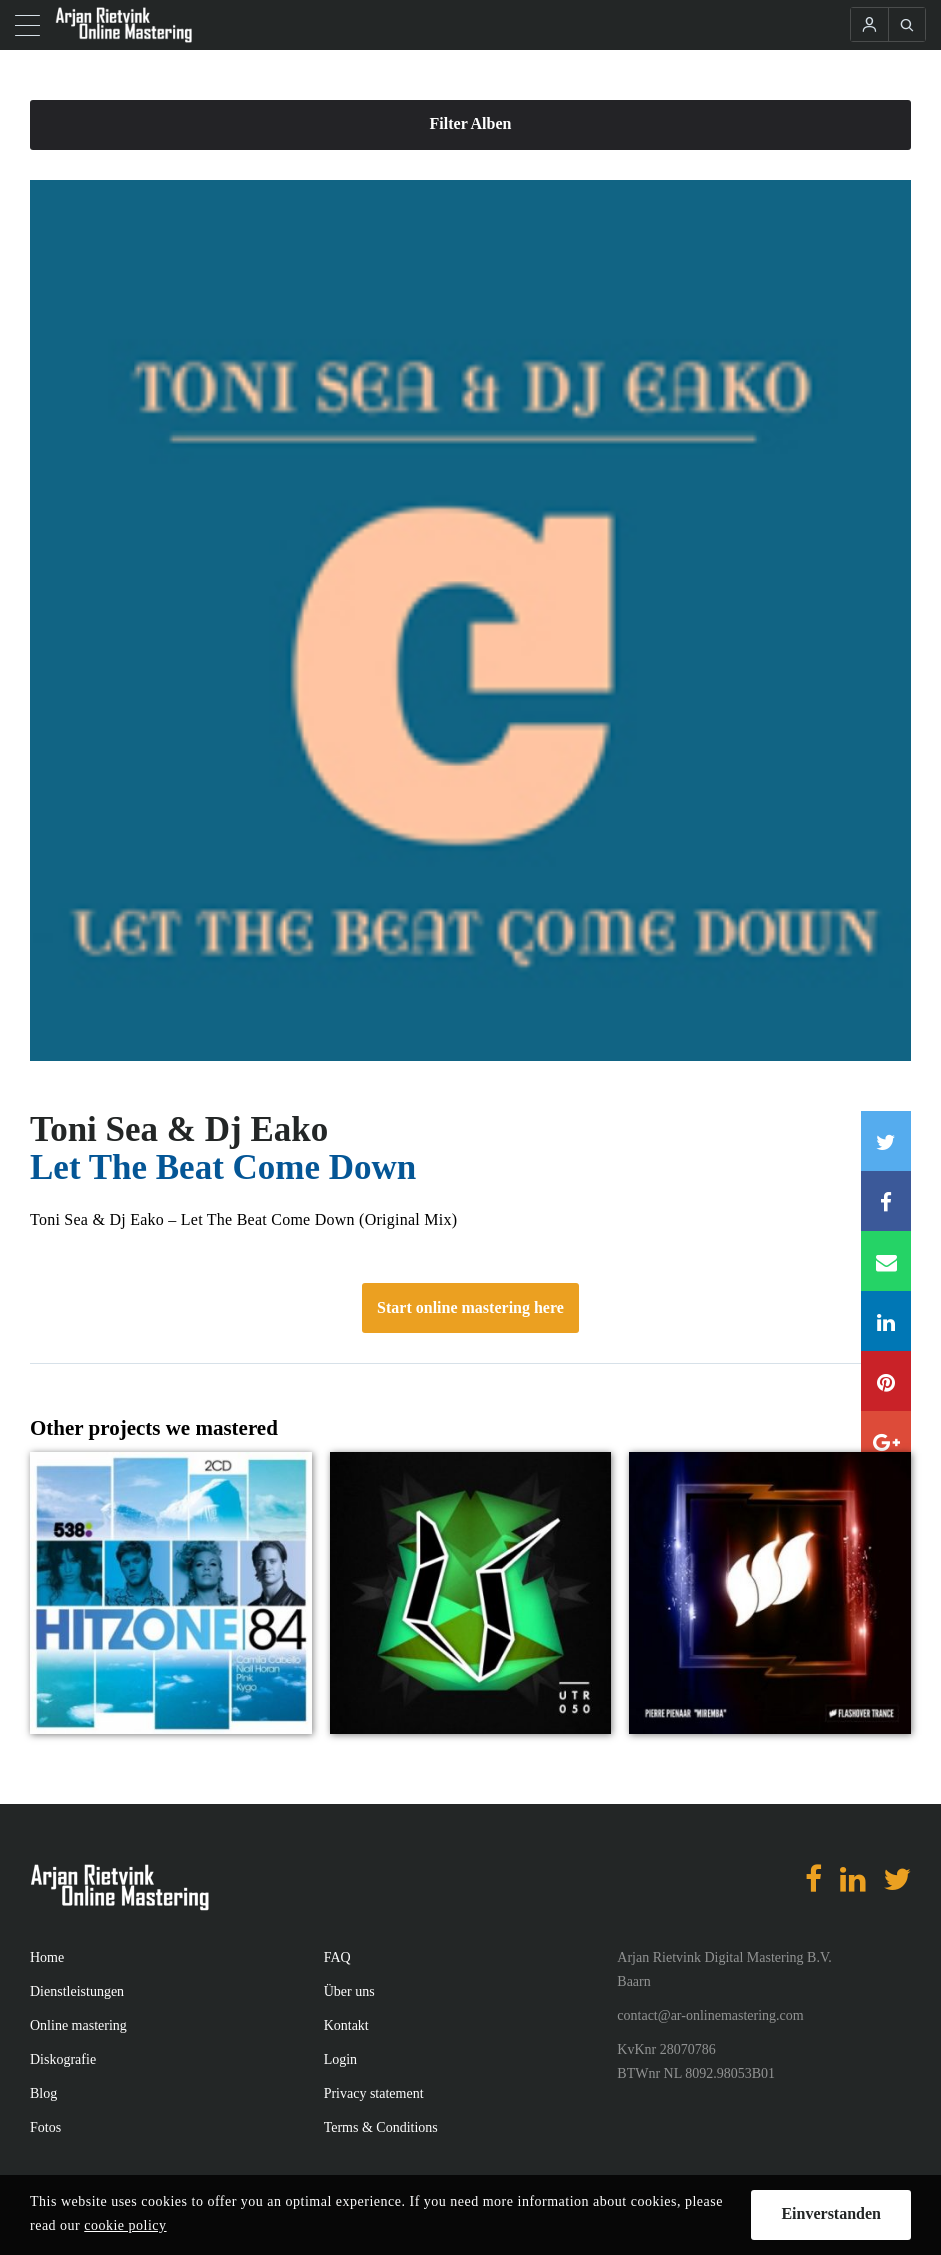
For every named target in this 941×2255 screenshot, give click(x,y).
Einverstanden (831, 2213)
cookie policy (125, 2225)
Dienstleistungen (77, 1991)
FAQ (337, 1957)
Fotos (45, 2127)
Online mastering (78, 2025)
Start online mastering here (470, 1307)
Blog (43, 2093)
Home (47, 1957)
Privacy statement (374, 2093)
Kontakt (346, 2025)
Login (340, 2059)
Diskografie (63, 2059)
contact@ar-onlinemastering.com (710, 2015)
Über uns (349, 1991)
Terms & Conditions (381, 2127)
